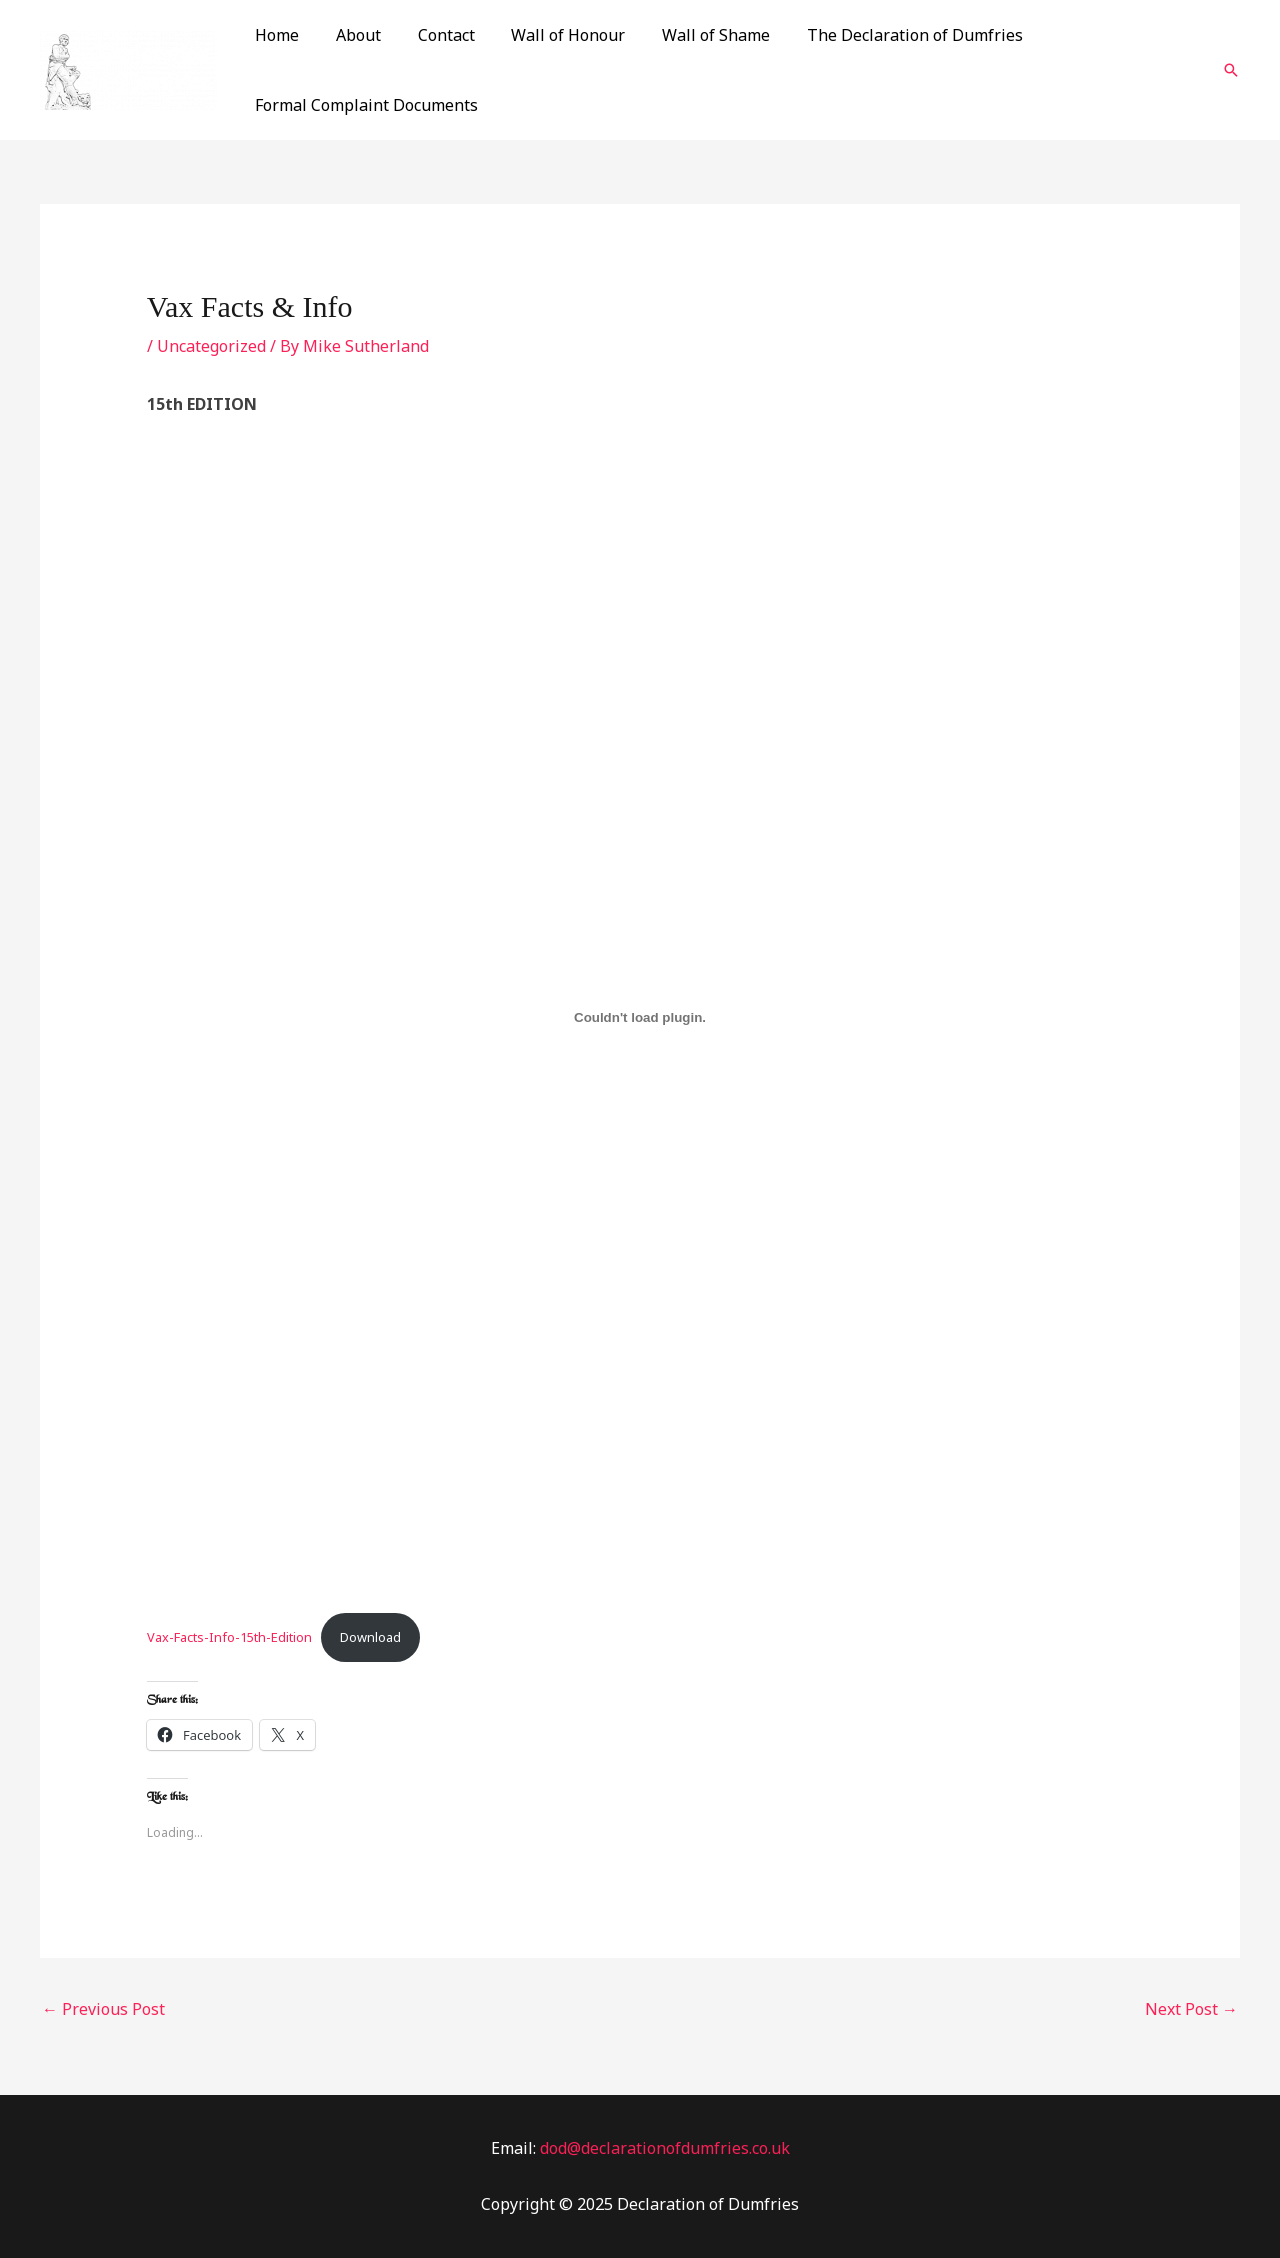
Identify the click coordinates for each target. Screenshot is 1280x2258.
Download (370, 1637)
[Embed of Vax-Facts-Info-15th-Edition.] (640, 1017)
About (351, 35)
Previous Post (103, 2009)
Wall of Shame (695, 35)
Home (275, 35)
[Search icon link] (1231, 70)
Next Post (1191, 2009)
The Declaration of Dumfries (889, 35)
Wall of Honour (552, 35)
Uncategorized (211, 346)
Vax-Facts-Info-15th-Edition (229, 1637)
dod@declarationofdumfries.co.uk (665, 2148)
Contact (434, 35)
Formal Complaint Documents (364, 105)
